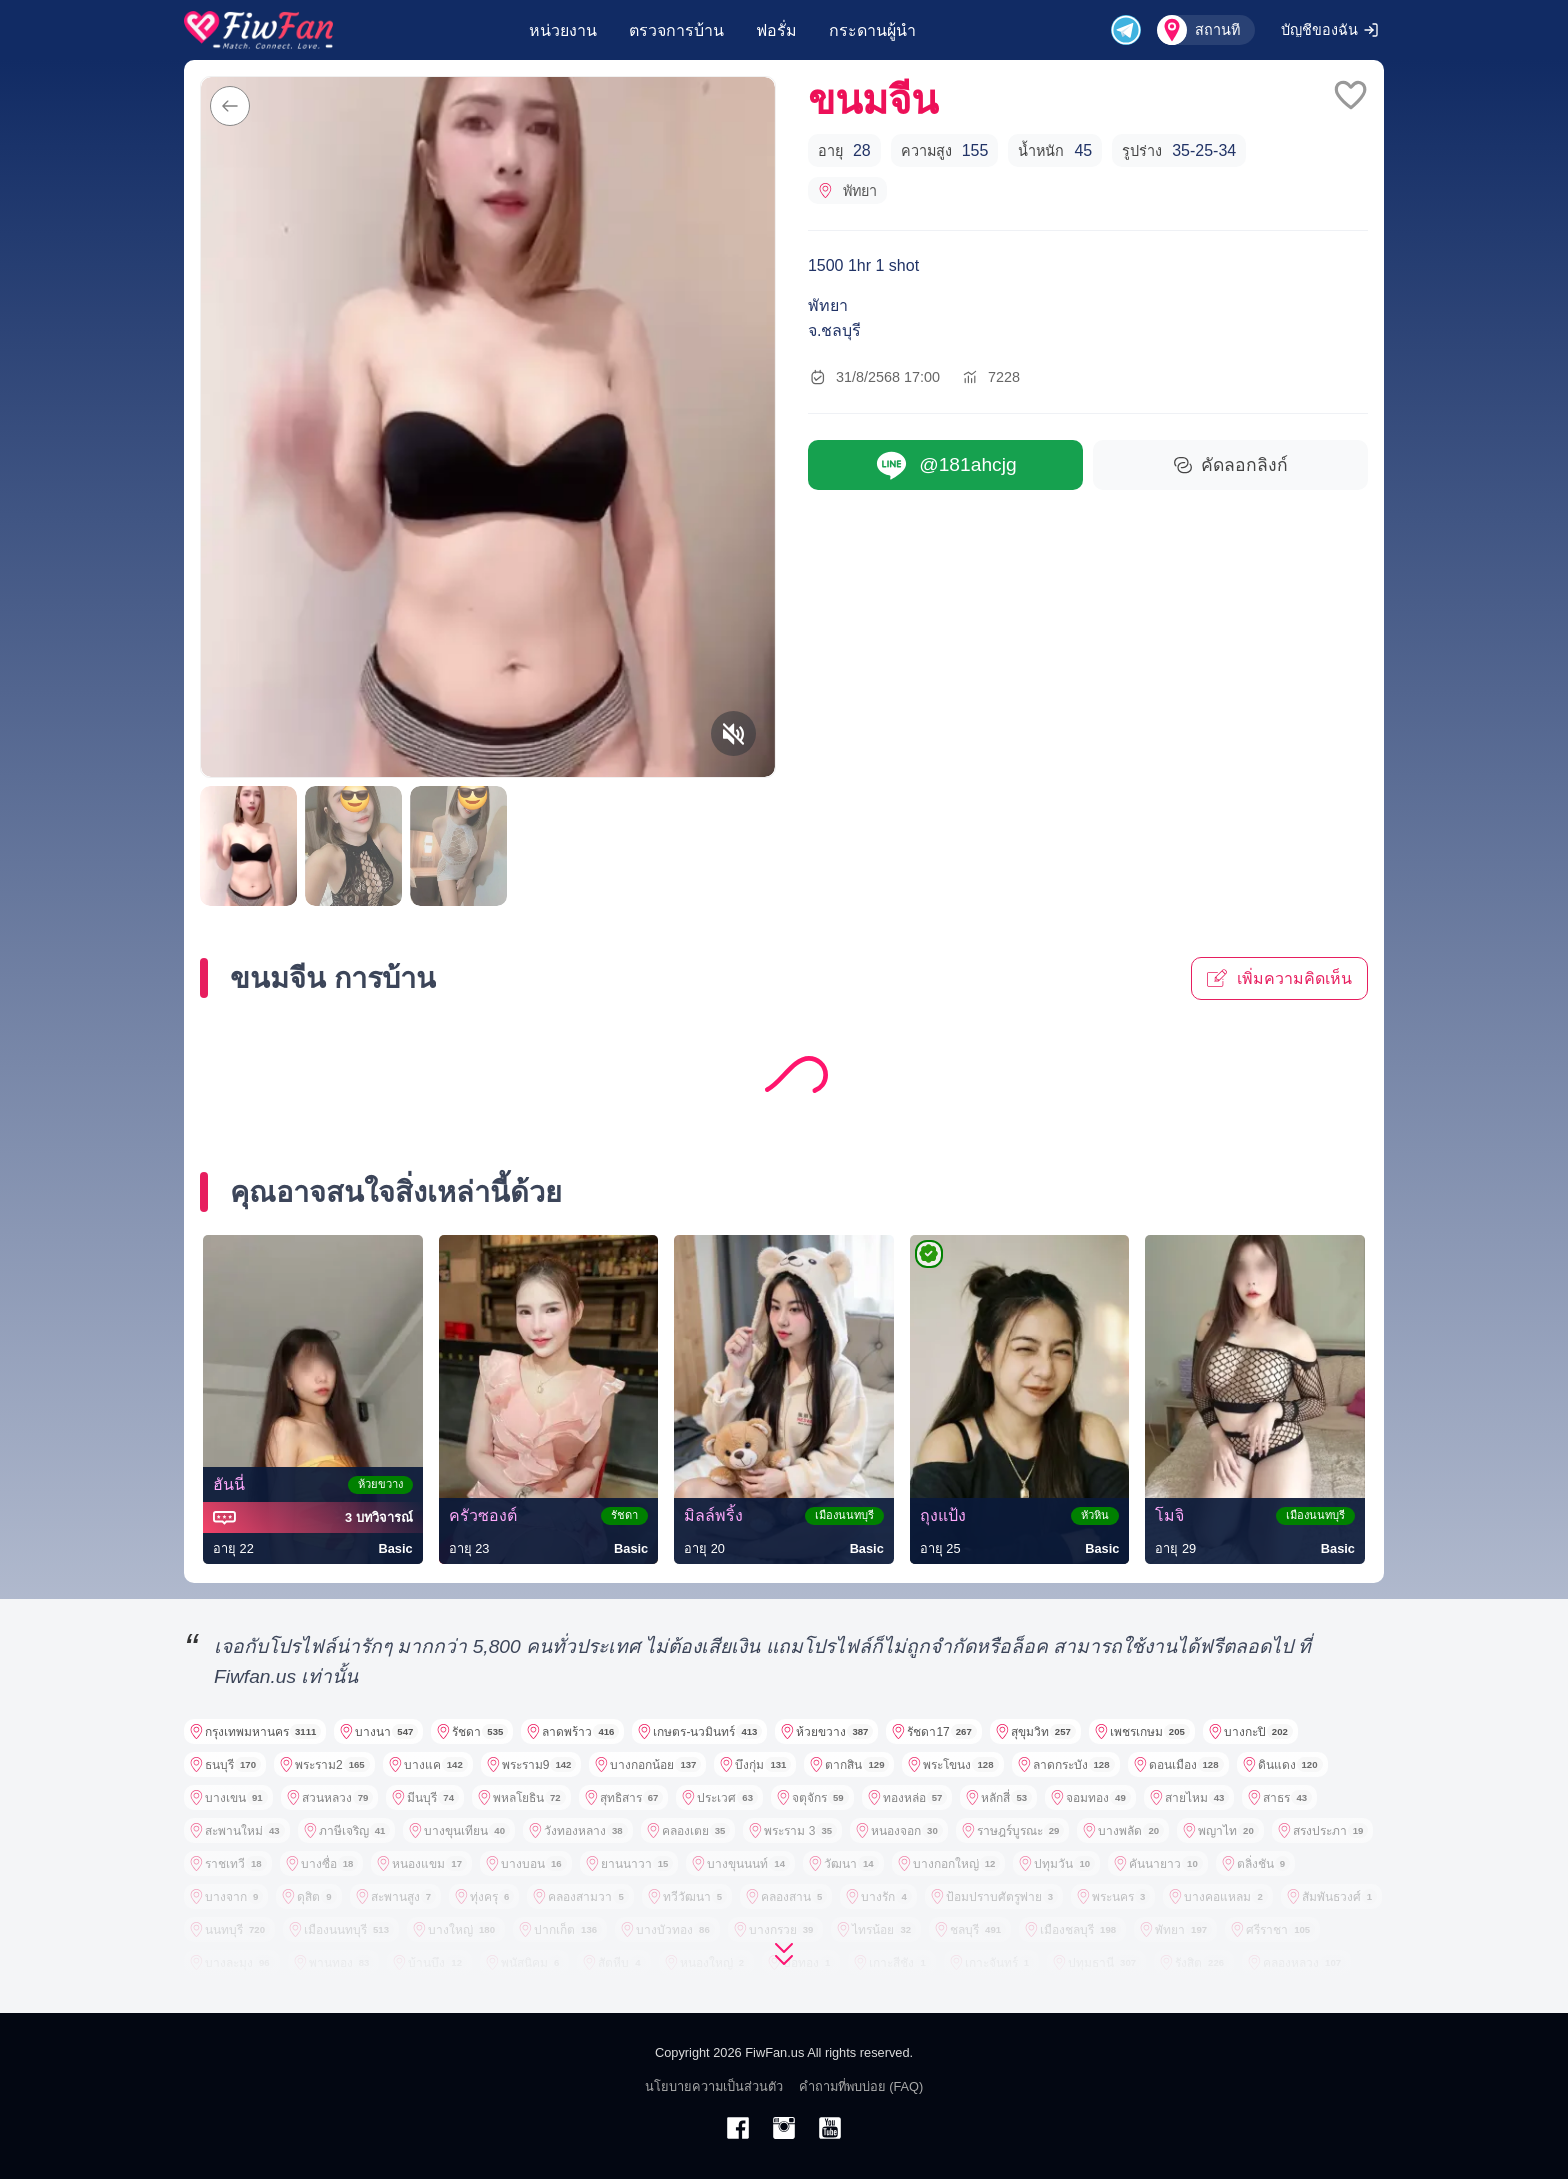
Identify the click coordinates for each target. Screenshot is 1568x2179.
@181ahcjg (945, 465)
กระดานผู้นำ (872, 30)
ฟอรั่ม (776, 30)
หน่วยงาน (563, 30)
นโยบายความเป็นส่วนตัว (714, 2086)
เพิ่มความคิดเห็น (1279, 978)
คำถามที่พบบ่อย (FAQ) (861, 2086)
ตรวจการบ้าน (676, 30)
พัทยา (847, 191)
